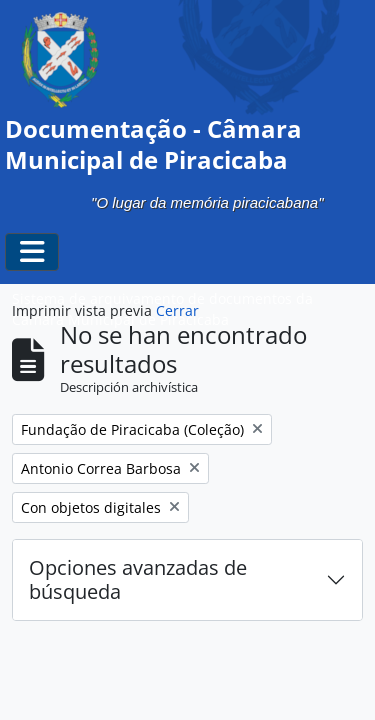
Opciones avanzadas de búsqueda (138, 579)
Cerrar (177, 310)
